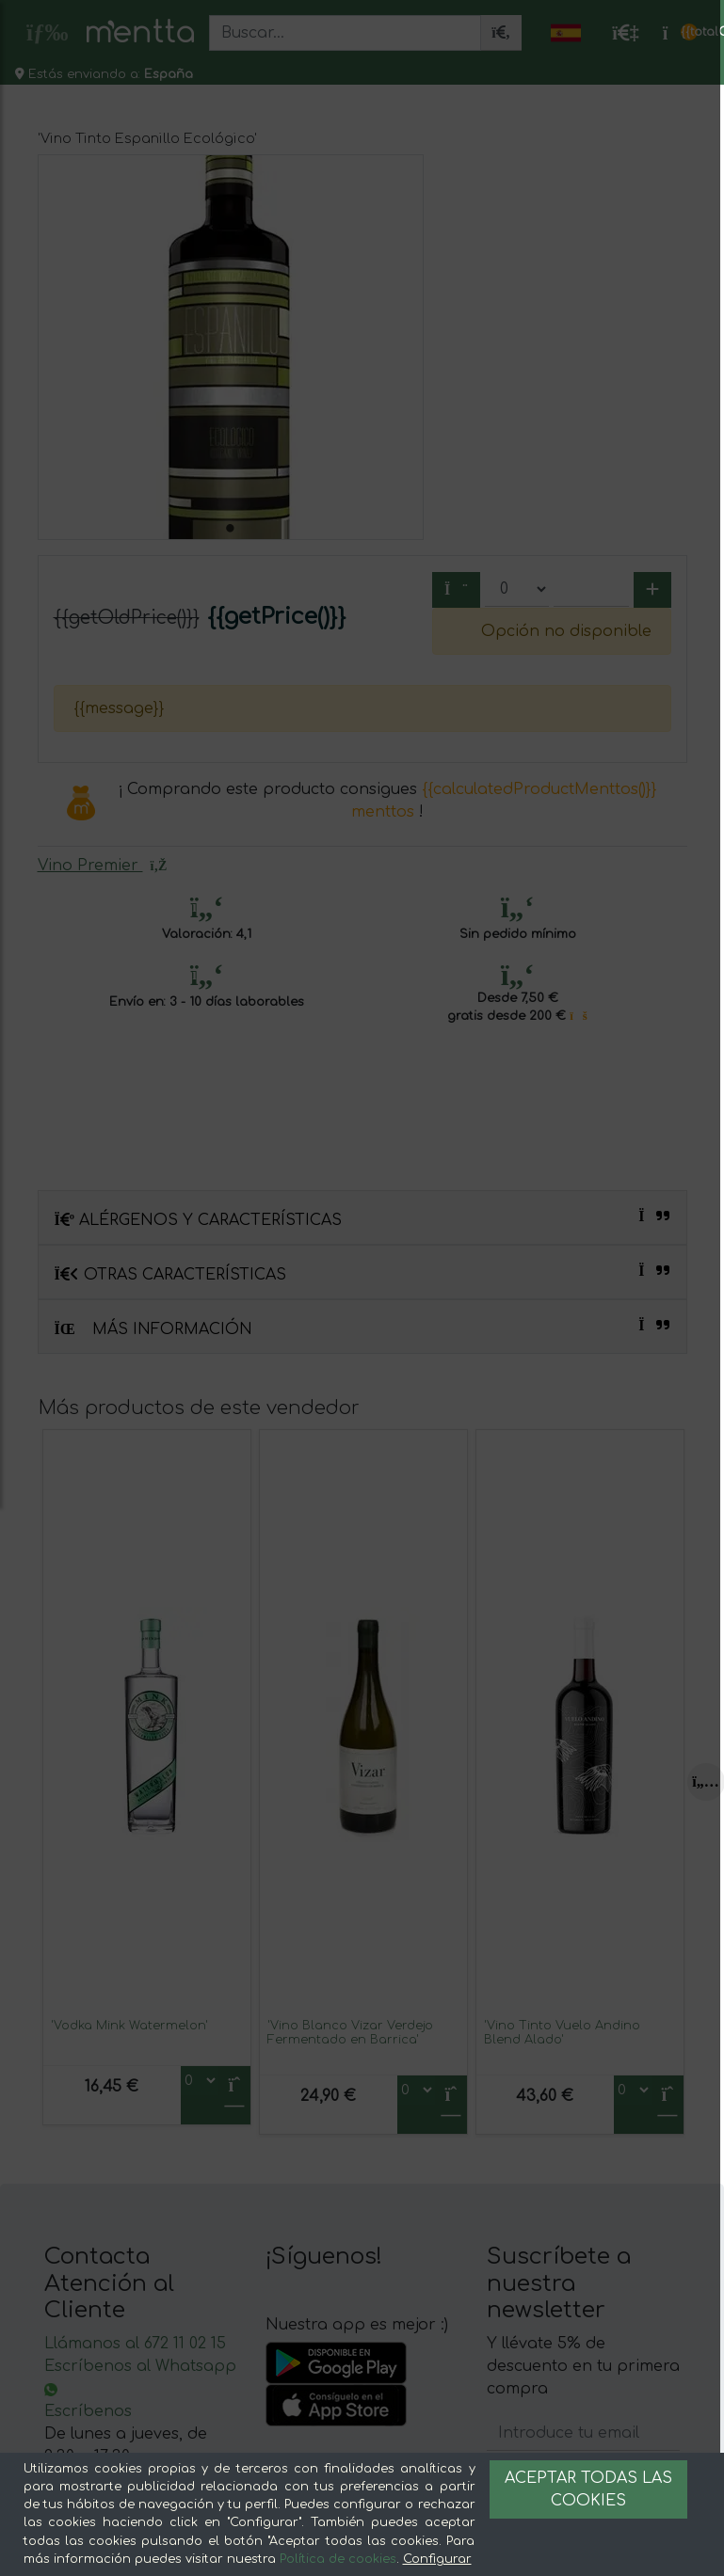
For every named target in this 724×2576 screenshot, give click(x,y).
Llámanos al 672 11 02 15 (135, 2343)
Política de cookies (338, 2559)
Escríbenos (88, 2411)
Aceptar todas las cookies (588, 2489)
